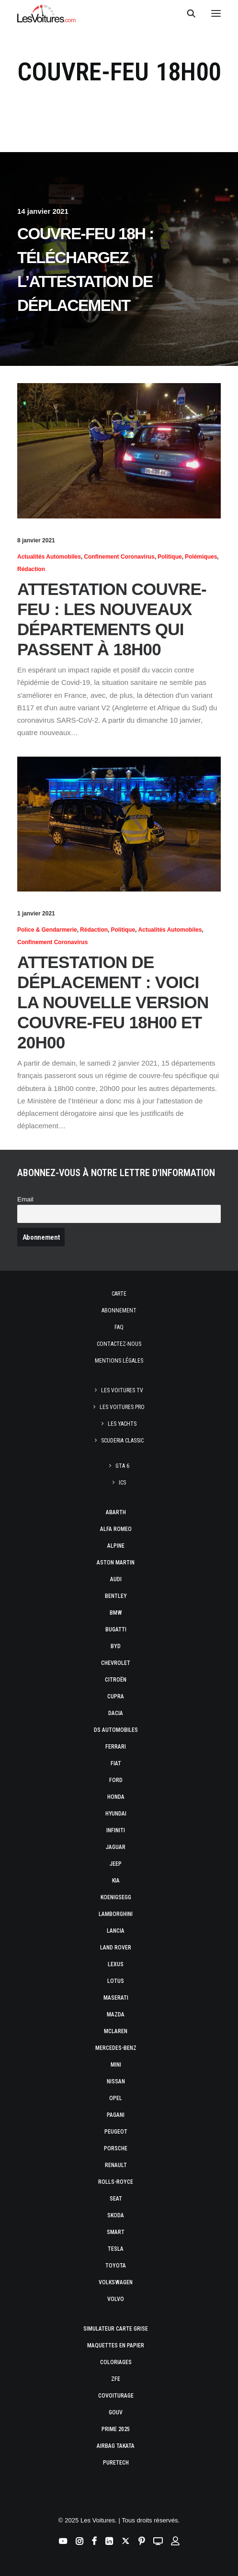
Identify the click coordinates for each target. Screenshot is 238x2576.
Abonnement (119, 1310)
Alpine (116, 1545)
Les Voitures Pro (122, 1407)
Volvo (115, 2299)
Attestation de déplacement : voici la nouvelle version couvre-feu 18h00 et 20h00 (113, 1002)
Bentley (116, 1596)
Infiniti (115, 1830)
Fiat (116, 1763)
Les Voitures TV (122, 1390)
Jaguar (115, 1847)
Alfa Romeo (116, 1529)
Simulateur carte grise (115, 2328)
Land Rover (115, 1947)
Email (25, 1199)
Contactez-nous (119, 1344)
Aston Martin (116, 1562)
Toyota (115, 2265)
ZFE (115, 2379)
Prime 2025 (116, 2429)
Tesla (116, 2249)
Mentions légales (119, 1360)
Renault (116, 2165)
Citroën (115, 1679)
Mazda (116, 2014)
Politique (170, 556)
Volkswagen (116, 2282)
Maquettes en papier (115, 2345)
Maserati (115, 1997)
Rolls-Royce (115, 2182)
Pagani (116, 2115)
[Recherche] (186, 13)
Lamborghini (116, 1914)
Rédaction (31, 569)
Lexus (116, 1964)
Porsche (115, 2148)
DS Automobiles (116, 1730)
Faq (119, 1327)
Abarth (116, 1512)
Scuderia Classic (122, 1440)
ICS (122, 1482)
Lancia (116, 1930)
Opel (115, 2098)
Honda (116, 1797)
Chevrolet (115, 1663)
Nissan (116, 2081)
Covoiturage (116, 2395)
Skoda (115, 2215)
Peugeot (115, 2131)
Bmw (116, 1612)
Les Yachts (122, 1423)
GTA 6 (122, 1466)
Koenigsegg (116, 1897)
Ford (116, 1780)
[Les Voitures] (46, 13)
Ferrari (115, 1746)
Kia (116, 1880)
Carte (119, 1293)
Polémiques (201, 556)
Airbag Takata (116, 2446)
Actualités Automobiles (49, 556)
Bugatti (115, 1629)
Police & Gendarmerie (47, 929)
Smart (116, 2232)
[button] (216, 13)
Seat (116, 2198)
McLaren (115, 2031)
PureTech (116, 2462)
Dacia (115, 1713)
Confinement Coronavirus (119, 556)
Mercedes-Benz (115, 2048)
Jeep (116, 1863)
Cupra (115, 1696)
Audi (116, 1579)
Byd (116, 1646)
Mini (116, 2064)
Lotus (115, 1981)
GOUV (116, 2412)
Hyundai (115, 1813)
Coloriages (116, 2362)
